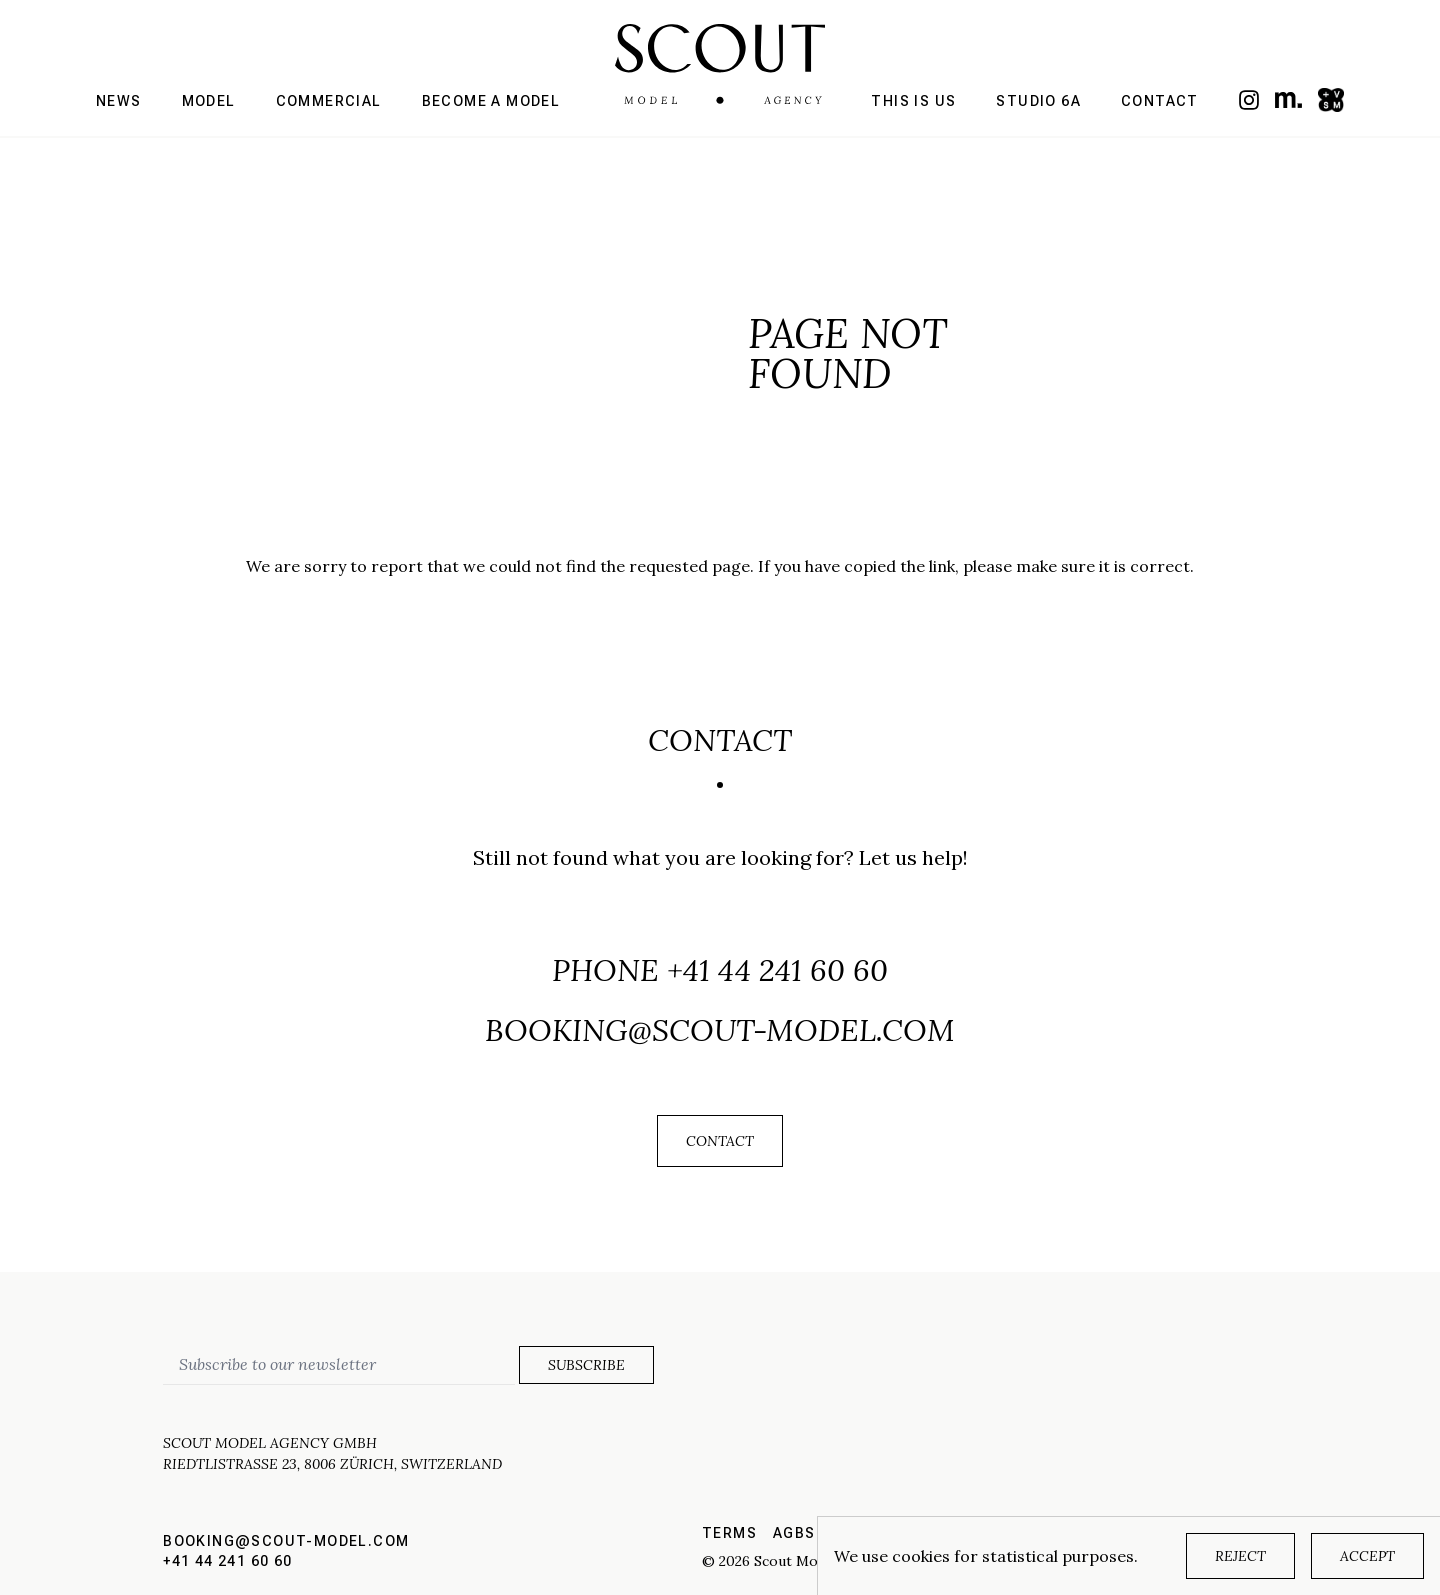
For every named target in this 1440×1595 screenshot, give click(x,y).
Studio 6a (1038, 101)
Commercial (329, 101)
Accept (1367, 1556)
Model (209, 101)
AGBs (794, 1533)
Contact (1160, 101)
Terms (729, 1533)
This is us (913, 101)
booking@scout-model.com (720, 1030)
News (119, 101)
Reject (1240, 1556)
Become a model (491, 101)
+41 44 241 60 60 (777, 970)
